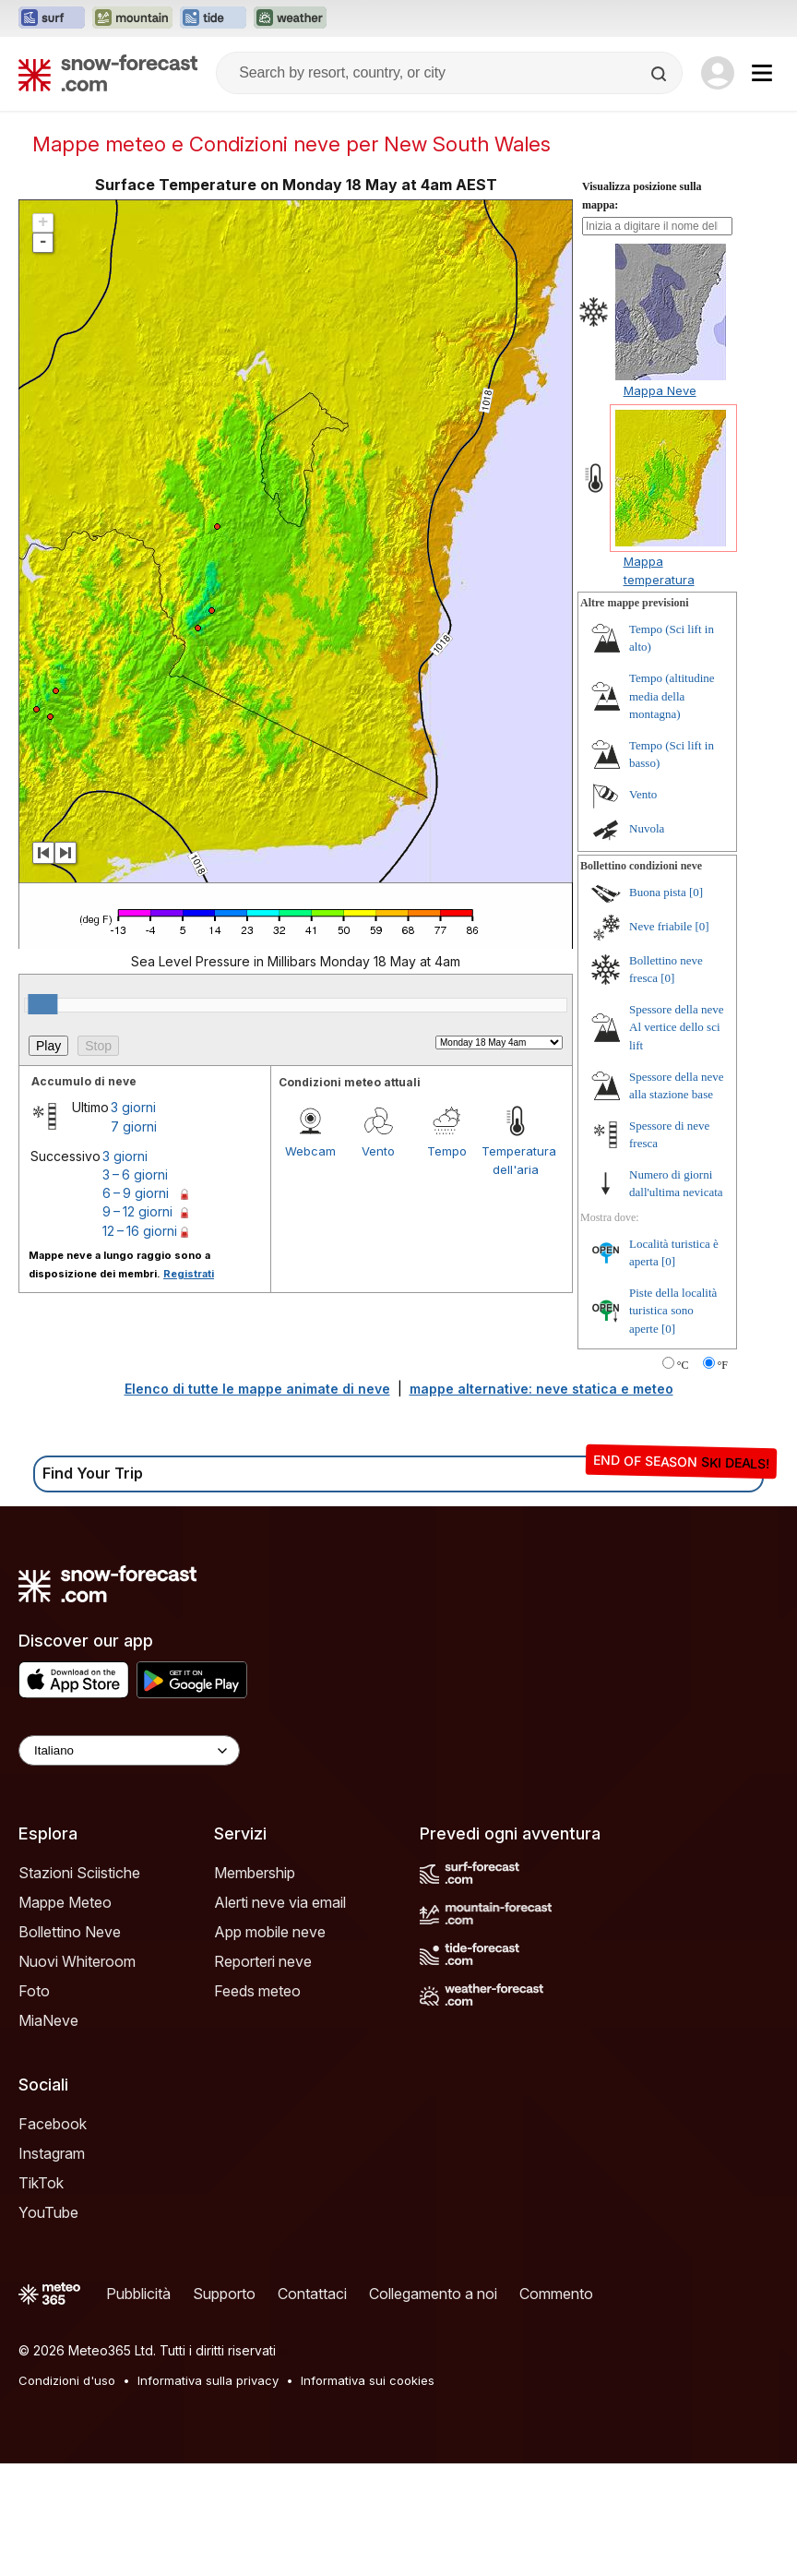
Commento (556, 2406)
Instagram (51, 2266)
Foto (34, 2103)
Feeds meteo (257, 2103)
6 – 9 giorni (135, 1305)
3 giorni (133, 1220)
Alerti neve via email (280, 2015)
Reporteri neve (263, 2074)
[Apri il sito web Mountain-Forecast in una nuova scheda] (132, 18)
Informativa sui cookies (367, 2493)
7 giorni (134, 1239)
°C (683, 1477)
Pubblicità (138, 2406)
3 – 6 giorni (135, 1287)
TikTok (41, 2295)
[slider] (42, 1117)
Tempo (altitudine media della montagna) (672, 808)
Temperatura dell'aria (516, 1272)
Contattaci (312, 2406)
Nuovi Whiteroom (77, 2074)
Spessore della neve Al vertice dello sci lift (676, 1140)
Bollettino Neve (69, 2044)
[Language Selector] (129, 1863)
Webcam (310, 1263)
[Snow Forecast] (107, 72)
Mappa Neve (660, 503)
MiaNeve (48, 2133)
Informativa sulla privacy (208, 2493)
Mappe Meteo (65, 2015)
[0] (696, 1005)
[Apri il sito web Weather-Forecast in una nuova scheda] (290, 18)
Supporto (224, 2406)
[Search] (660, 74)
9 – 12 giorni (137, 1324)
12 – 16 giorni (139, 1343)
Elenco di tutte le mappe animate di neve (257, 1501)
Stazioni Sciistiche (79, 1985)
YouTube (48, 2325)
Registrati (188, 1386)
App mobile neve (270, 2044)
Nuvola (646, 941)
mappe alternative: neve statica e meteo (541, 1501)
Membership (254, 1985)
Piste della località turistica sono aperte (673, 1423)
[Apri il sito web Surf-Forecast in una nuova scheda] (51, 18)
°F (723, 1477)
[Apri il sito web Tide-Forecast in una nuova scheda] (213, 18)
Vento (378, 1263)
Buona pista (657, 1005)
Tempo (447, 1263)
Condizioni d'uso (66, 2493)
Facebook (52, 2236)
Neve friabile (660, 1039)
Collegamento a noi (433, 2406)
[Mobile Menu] (762, 73)
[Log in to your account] (717, 73)
